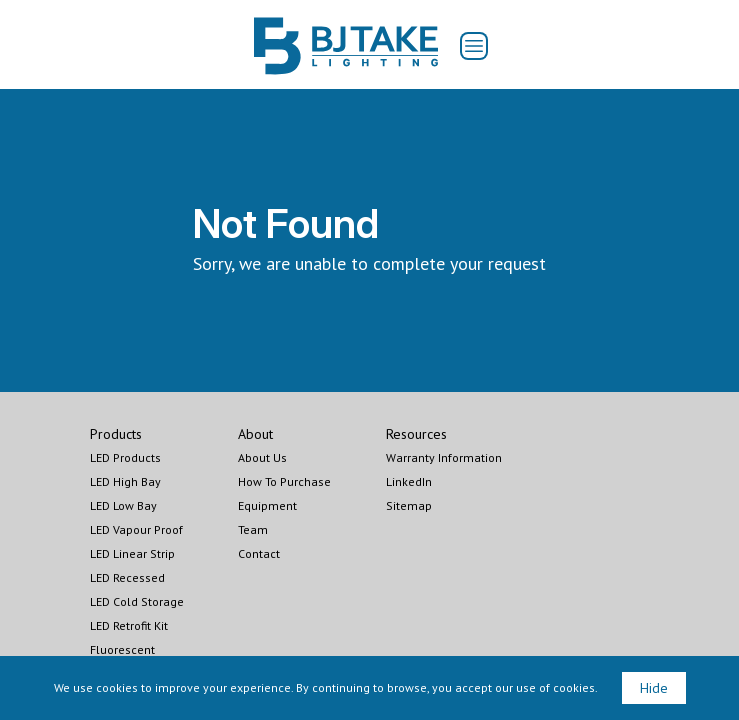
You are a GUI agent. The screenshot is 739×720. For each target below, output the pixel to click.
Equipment (267, 505)
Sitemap (409, 505)
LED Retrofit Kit (129, 625)
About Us (262, 457)
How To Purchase (284, 481)
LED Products (125, 457)
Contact (259, 553)
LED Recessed (127, 577)
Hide (654, 688)
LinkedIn (409, 481)
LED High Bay (125, 481)
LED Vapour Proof (136, 529)
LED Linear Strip (132, 553)
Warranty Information (444, 457)
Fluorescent (122, 649)
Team (253, 529)
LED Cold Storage (137, 601)
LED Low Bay (123, 505)
